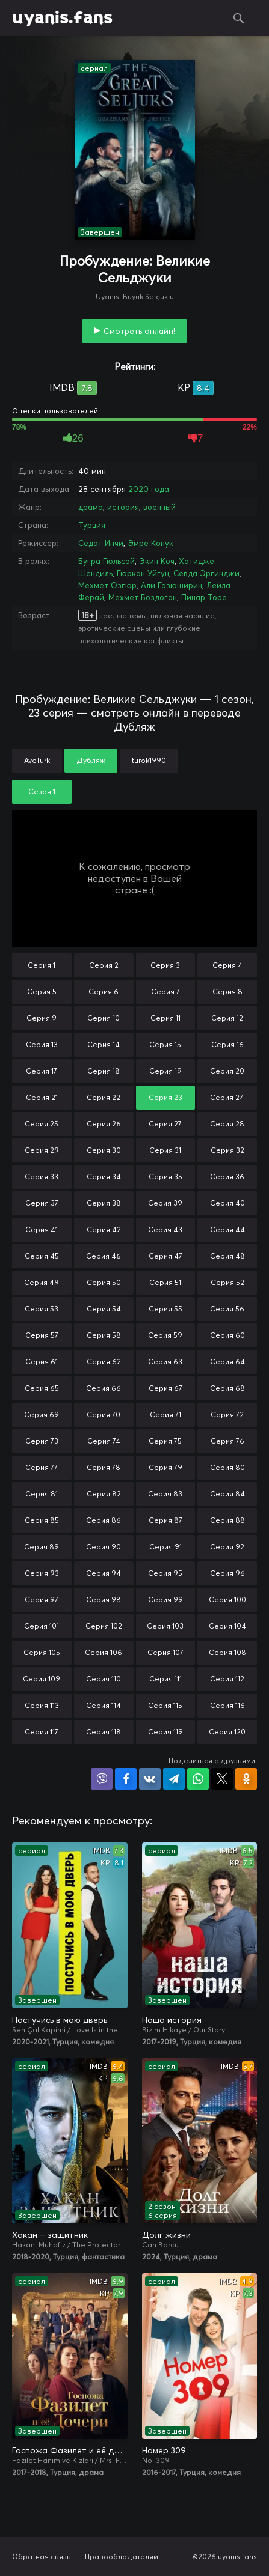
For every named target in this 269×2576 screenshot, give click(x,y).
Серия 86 (103, 1520)
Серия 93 (42, 1573)
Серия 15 (165, 1044)
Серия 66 (103, 1388)
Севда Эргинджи (206, 573)
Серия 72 (227, 1414)
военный (159, 507)
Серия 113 (42, 1705)
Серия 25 (41, 1123)
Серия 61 (41, 1361)
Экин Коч (157, 561)
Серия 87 (165, 1520)
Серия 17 (41, 1070)
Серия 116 (227, 1705)
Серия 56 (227, 1308)
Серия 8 (227, 991)
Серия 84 (227, 1493)
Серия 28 (227, 1123)
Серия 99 (165, 1599)
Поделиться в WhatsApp (198, 1779)
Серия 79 (165, 1467)
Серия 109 (41, 1678)
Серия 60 (227, 1335)
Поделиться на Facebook (126, 1779)
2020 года (148, 489)
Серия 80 (227, 1467)
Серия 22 (103, 1097)
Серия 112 (227, 1678)
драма (90, 507)
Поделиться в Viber (102, 1779)
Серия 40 (227, 1203)
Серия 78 (103, 1467)
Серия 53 (41, 1308)
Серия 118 (103, 1731)
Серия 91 (165, 1546)
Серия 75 (165, 1440)
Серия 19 (165, 1070)
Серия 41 (41, 1229)
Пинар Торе (204, 597)
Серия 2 (104, 965)
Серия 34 (104, 1176)
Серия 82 (104, 1493)
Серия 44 (227, 1229)
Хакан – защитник (50, 2234)
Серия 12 (227, 1017)
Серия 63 (165, 1361)
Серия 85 (42, 1520)
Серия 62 (104, 1361)
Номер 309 (164, 2450)
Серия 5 (42, 991)
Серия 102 (103, 1625)
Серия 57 (41, 1335)
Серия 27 (165, 1123)
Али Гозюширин (171, 585)
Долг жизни (166, 2234)
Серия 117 (41, 1731)
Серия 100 (227, 1599)
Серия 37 (41, 1203)
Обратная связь (41, 2556)
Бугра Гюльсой (106, 561)
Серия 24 (227, 1097)
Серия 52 (227, 1282)
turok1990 (149, 760)
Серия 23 (165, 1097)
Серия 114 (103, 1705)
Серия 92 (227, 1546)
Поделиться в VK (150, 1779)
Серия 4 (227, 965)
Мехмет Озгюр (107, 585)
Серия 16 (227, 1044)
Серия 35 (165, 1176)
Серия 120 (227, 1731)
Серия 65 (42, 1388)
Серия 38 (104, 1203)
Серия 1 (41, 965)
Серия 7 (165, 991)
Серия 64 (227, 1361)
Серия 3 (165, 965)
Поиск (239, 18)
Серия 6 (103, 991)
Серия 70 (103, 1414)
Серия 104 (227, 1625)
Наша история (172, 2019)
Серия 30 (104, 1150)
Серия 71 (165, 1414)
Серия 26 (104, 1123)
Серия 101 (41, 1625)
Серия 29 (42, 1150)
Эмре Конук (150, 543)
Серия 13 (42, 1044)
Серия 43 (165, 1229)
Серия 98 (103, 1599)
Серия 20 (227, 1070)
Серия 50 (104, 1282)
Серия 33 (41, 1176)
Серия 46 (103, 1255)
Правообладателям (121, 2556)
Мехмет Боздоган (142, 597)
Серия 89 (41, 1546)
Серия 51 (165, 1282)
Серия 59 (165, 1335)
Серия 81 (41, 1493)
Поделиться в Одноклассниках (246, 1779)
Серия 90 (103, 1546)
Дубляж (90, 760)
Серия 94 (103, 1573)
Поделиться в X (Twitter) (222, 1779)
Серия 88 (227, 1520)
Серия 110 (103, 1678)
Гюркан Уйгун (143, 573)
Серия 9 (41, 1017)
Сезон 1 (41, 791)
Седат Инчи (100, 543)
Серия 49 (41, 1282)
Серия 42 (104, 1229)
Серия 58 (104, 1335)
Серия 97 (41, 1599)
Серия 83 (165, 1493)
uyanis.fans (62, 18)
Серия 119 (165, 1731)
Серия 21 (42, 1097)
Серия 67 (165, 1388)
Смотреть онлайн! (139, 331)
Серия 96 (227, 1573)
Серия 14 (103, 1044)
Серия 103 (165, 1625)
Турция (91, 525)
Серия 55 (165, 1308)
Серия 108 (227, 1652)
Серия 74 (103, 1440)
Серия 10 (103, 1017)
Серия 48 (227, 1255)
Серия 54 (104, 1308)
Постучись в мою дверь (59, 2019)
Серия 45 (42, 1255)
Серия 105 (41, 1652)
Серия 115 (165, 1705)
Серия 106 (103, 1652)
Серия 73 (41, 1440)
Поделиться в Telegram (174, 1779)
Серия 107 (165, 1652)
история (123, 507)
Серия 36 (227, 1176)
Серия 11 (165, 1017)
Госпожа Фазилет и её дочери (70, 2450)
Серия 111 (165, 1678)
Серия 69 (41, 1414)
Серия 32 (227, 1150)
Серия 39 (165, 1203)
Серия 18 (103, 1070)
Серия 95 (165, 1573)
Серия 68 (227, 1388)
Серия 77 (41, 1467)
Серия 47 (165, 1255)
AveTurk (37, 760)
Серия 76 (227, 1440)
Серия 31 (165, 1150)
